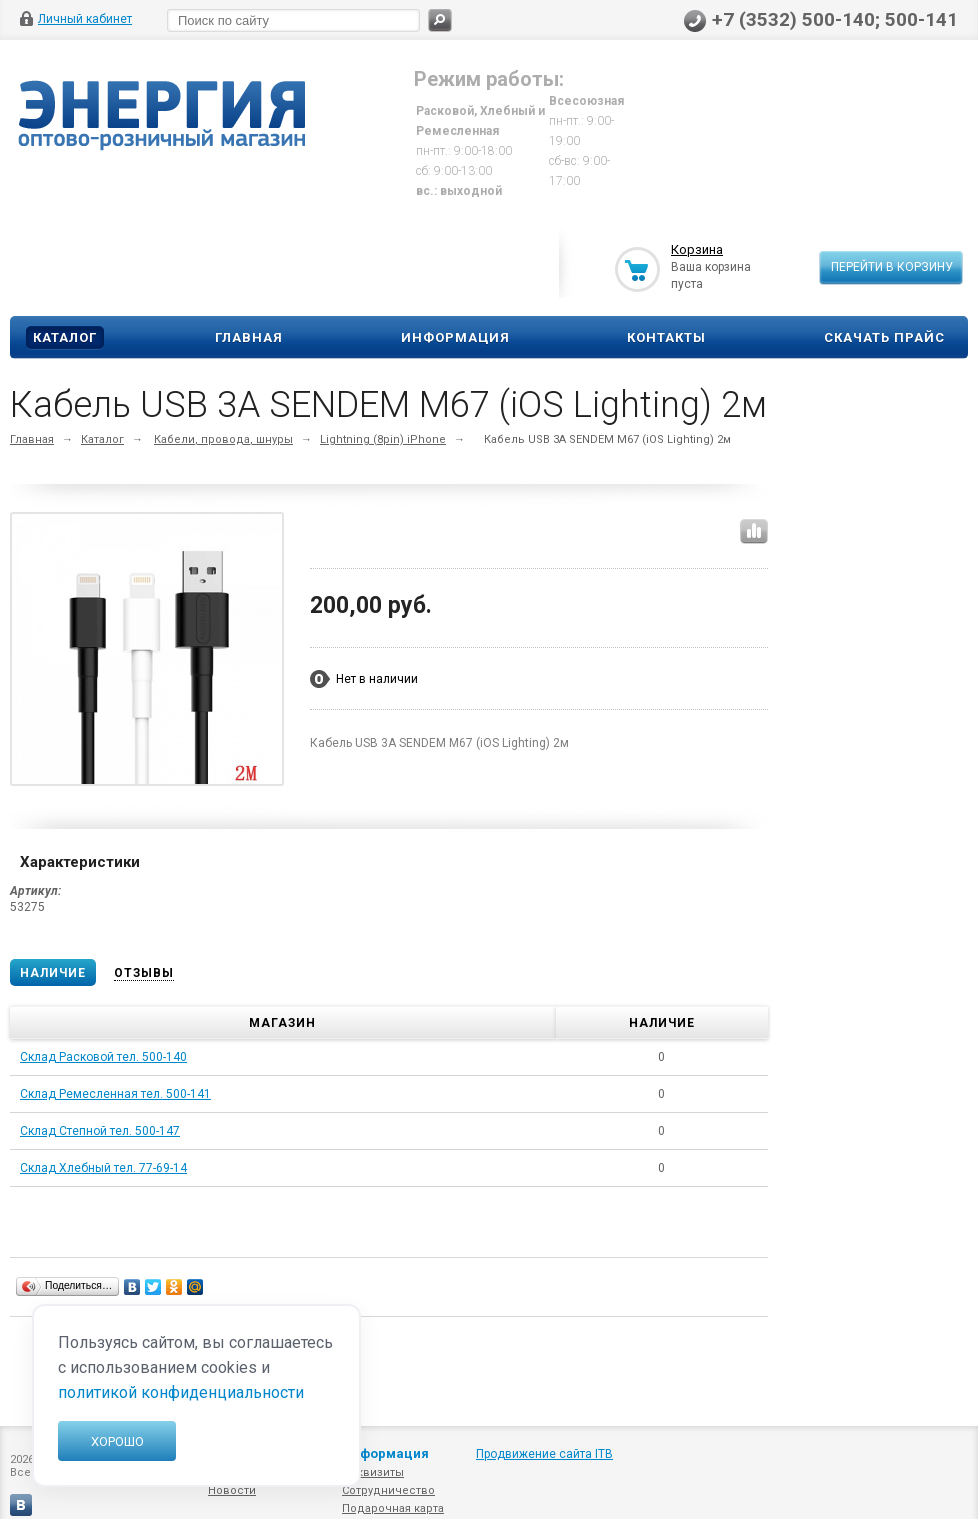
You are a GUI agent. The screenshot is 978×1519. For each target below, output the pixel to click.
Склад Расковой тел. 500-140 (103, 1057)
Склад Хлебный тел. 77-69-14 (103, 1168)
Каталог (65, 337)
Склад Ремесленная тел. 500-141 (115, 1094)
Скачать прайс (884, 337)
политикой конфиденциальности (181, 1392)
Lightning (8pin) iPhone (383, 439)
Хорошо (117, 1441)
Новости (232, 1490)
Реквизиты (373, 1472)
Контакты (666, 337)
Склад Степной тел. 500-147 (100, 1131)
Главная (249, 337)
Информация (455, 337)
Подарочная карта (393, 1508)
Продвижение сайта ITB (544, 1454)
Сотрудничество (388, 1490)
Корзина (697, 249)
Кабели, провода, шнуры (223, 439)
